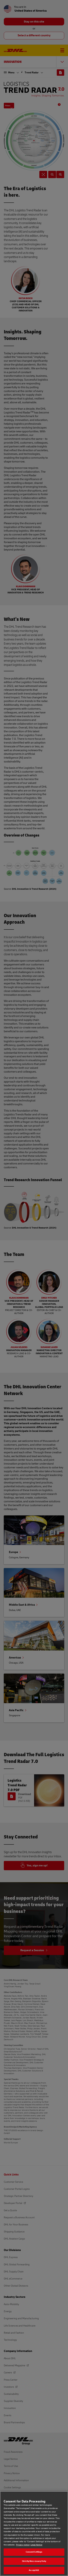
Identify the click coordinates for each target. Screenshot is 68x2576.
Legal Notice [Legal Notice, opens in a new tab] (36, 2544)
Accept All (34, 2570)
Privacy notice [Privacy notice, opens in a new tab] (23, 2544)
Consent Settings (34, 2552)
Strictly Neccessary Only (34, 2561)
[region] (34, 2533)
